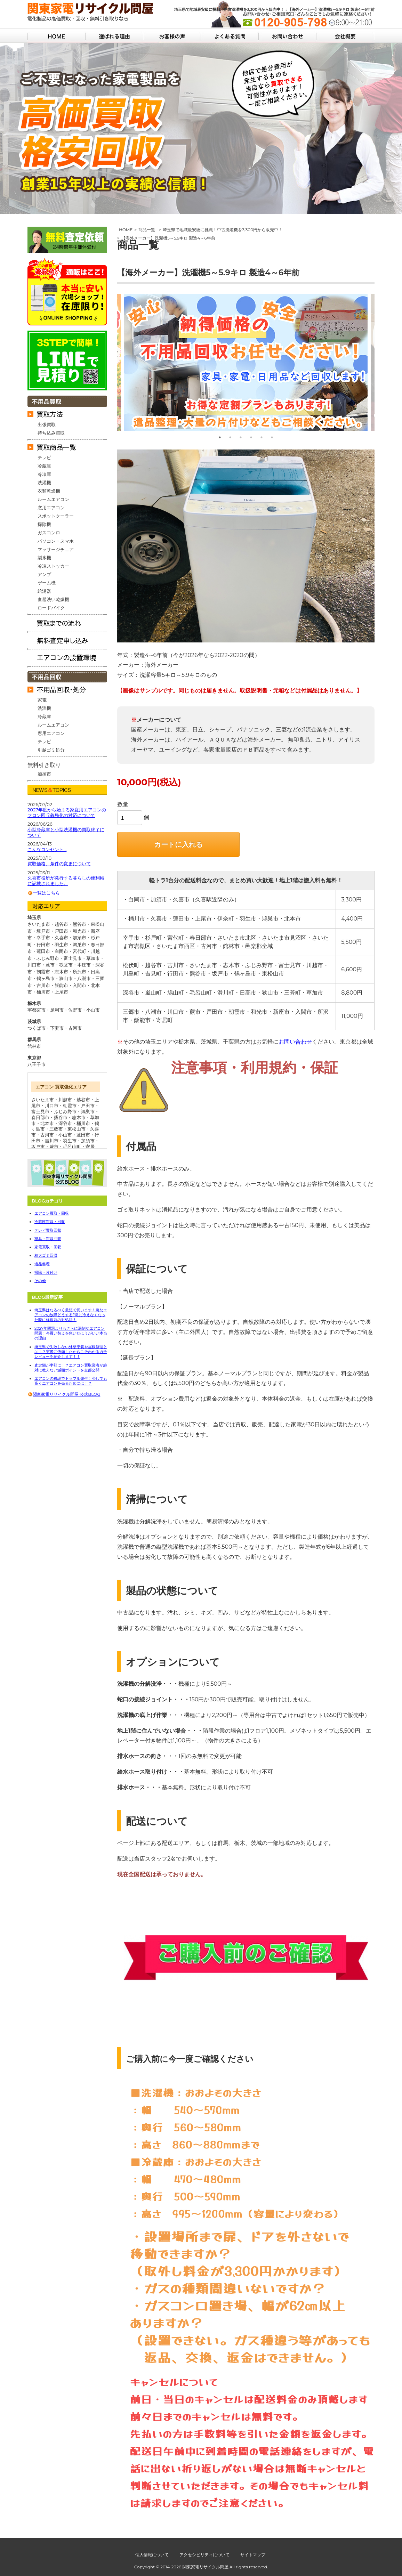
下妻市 (57, 1028)
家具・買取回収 (47, 1238)
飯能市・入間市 (70, 985)
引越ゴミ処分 (51, 750)
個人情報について (152, 2554)
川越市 (65, 1099)
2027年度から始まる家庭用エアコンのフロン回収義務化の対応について (66, 812)
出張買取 (47, 424)
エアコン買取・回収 (51, 1213)
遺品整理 (42, 1264)
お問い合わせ (295, 1041)
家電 (42, 700)
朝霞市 (70, 1105)
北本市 (47, 1123)
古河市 (75, 1028)
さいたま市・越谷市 (47, 924)
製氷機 (44, 557)
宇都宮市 (36, 1010)
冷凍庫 (44, 474)
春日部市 (40, 1117)
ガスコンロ (49, 532)
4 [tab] (251, 437)
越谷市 (83, 1099)
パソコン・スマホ (56, 541)
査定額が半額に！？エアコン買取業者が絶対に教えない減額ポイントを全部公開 (70, 1367)
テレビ (44, 457)
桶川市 (83, 1123)
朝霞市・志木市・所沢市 (61, 971)
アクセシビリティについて (204, 2554)
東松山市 (76, 1129)
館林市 (34, 1046)
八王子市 (36, 1064)
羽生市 (70, 1140)
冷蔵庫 (44, 466)
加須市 (44, 774)
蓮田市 (83, 1134)
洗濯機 (44, 482)
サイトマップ (252, 2554)
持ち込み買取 (51, 433)
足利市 (57, 1010)
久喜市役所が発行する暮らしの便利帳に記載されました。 (65, 880)
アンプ (44, 574)
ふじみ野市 (65, 1111)
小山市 (93, 1010)
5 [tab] (261, 437)
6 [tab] (271, 437)
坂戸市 (38, 1146)
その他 (40, 1280)
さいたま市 (42, 1099)
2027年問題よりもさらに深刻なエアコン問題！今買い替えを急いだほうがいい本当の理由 (70, 1333)
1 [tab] (219, 437)
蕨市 (53, 1146)
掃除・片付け (45, 1272)
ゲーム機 (47, 582)
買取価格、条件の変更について (59, 863)
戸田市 (88, 1105)
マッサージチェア (56, 549)
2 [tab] (230, 437)
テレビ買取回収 (47, 1230)
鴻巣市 (88, 1111)
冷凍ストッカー (53, 566)
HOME (125, 229)
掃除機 (44, 524)
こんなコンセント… (46, 849)
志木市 (79, 1117)
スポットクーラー (56, 516)
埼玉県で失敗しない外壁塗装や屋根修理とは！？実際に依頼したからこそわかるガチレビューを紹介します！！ (70, 1351)
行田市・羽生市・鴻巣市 (61, 944)
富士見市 (40, 1111)
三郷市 (56, 1129)
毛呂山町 (72, 1146)
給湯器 (44, 591)
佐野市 (75, 1010)
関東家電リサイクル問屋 (205, 2566)
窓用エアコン (51, 507)
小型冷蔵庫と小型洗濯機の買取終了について (65, 832)
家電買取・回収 (47, 1247)
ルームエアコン (53, 499)
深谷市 (65, 1123)
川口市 (51, 1105)
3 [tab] (240, 437)
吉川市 (51, 1140)
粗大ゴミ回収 (45, 1255)
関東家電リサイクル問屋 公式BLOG (66, 1394)
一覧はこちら (46, 893)
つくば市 (36, 1028)
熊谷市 (60, 1117)
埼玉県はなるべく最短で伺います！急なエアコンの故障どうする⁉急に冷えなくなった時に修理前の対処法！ (70, 1314)
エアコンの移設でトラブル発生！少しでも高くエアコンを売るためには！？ (70, 1381)
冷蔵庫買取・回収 (49, 1221)
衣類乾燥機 (49, 491)
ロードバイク (51, 607)
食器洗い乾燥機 (53, 599)
